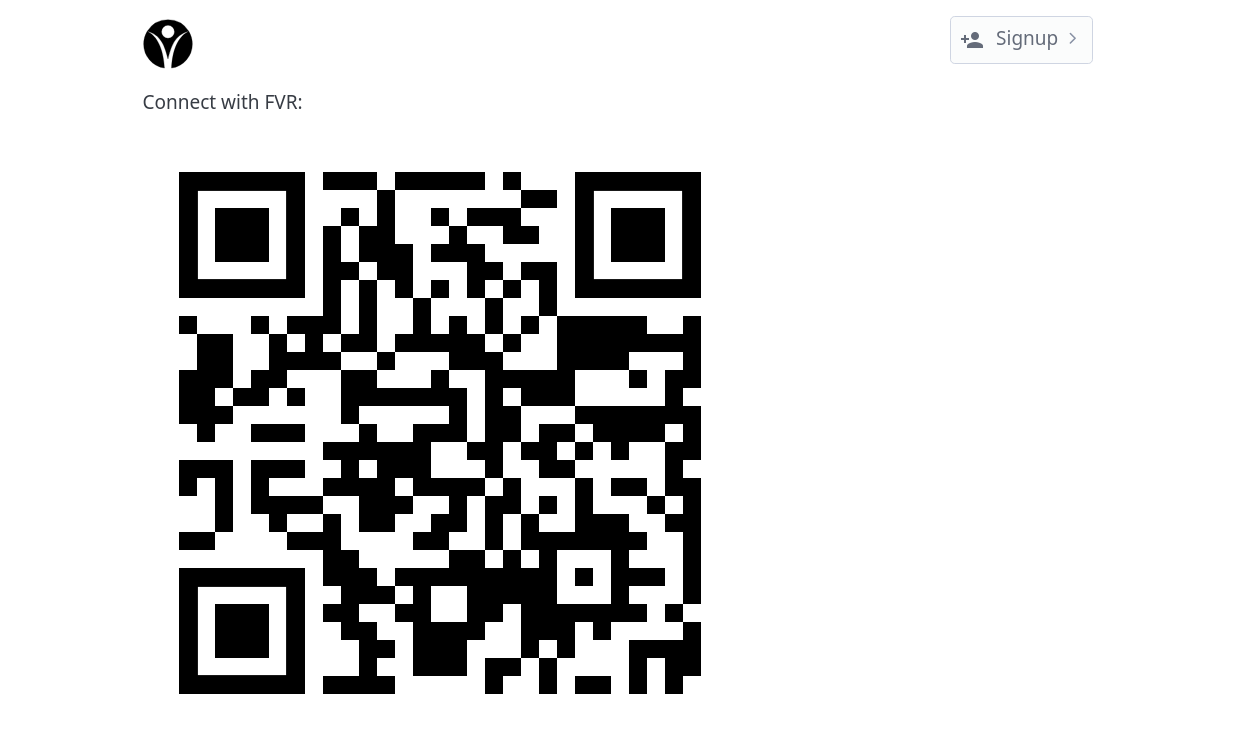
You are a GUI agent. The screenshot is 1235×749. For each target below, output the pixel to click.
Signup (1009, 38)
